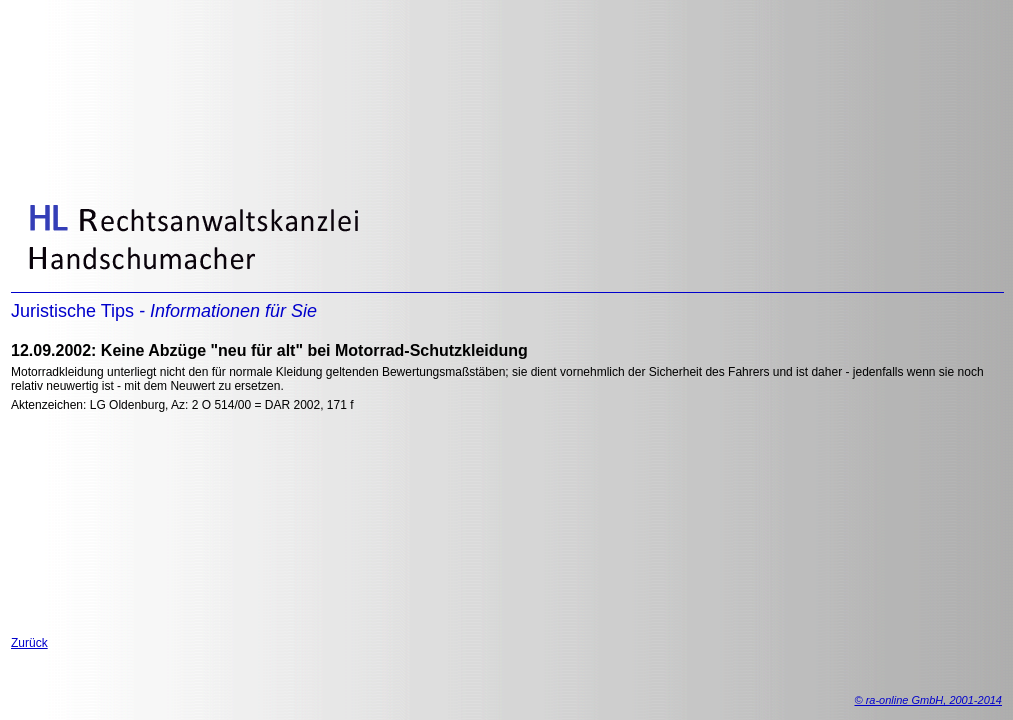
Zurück (29, 643)
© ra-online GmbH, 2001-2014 (928, 700)
